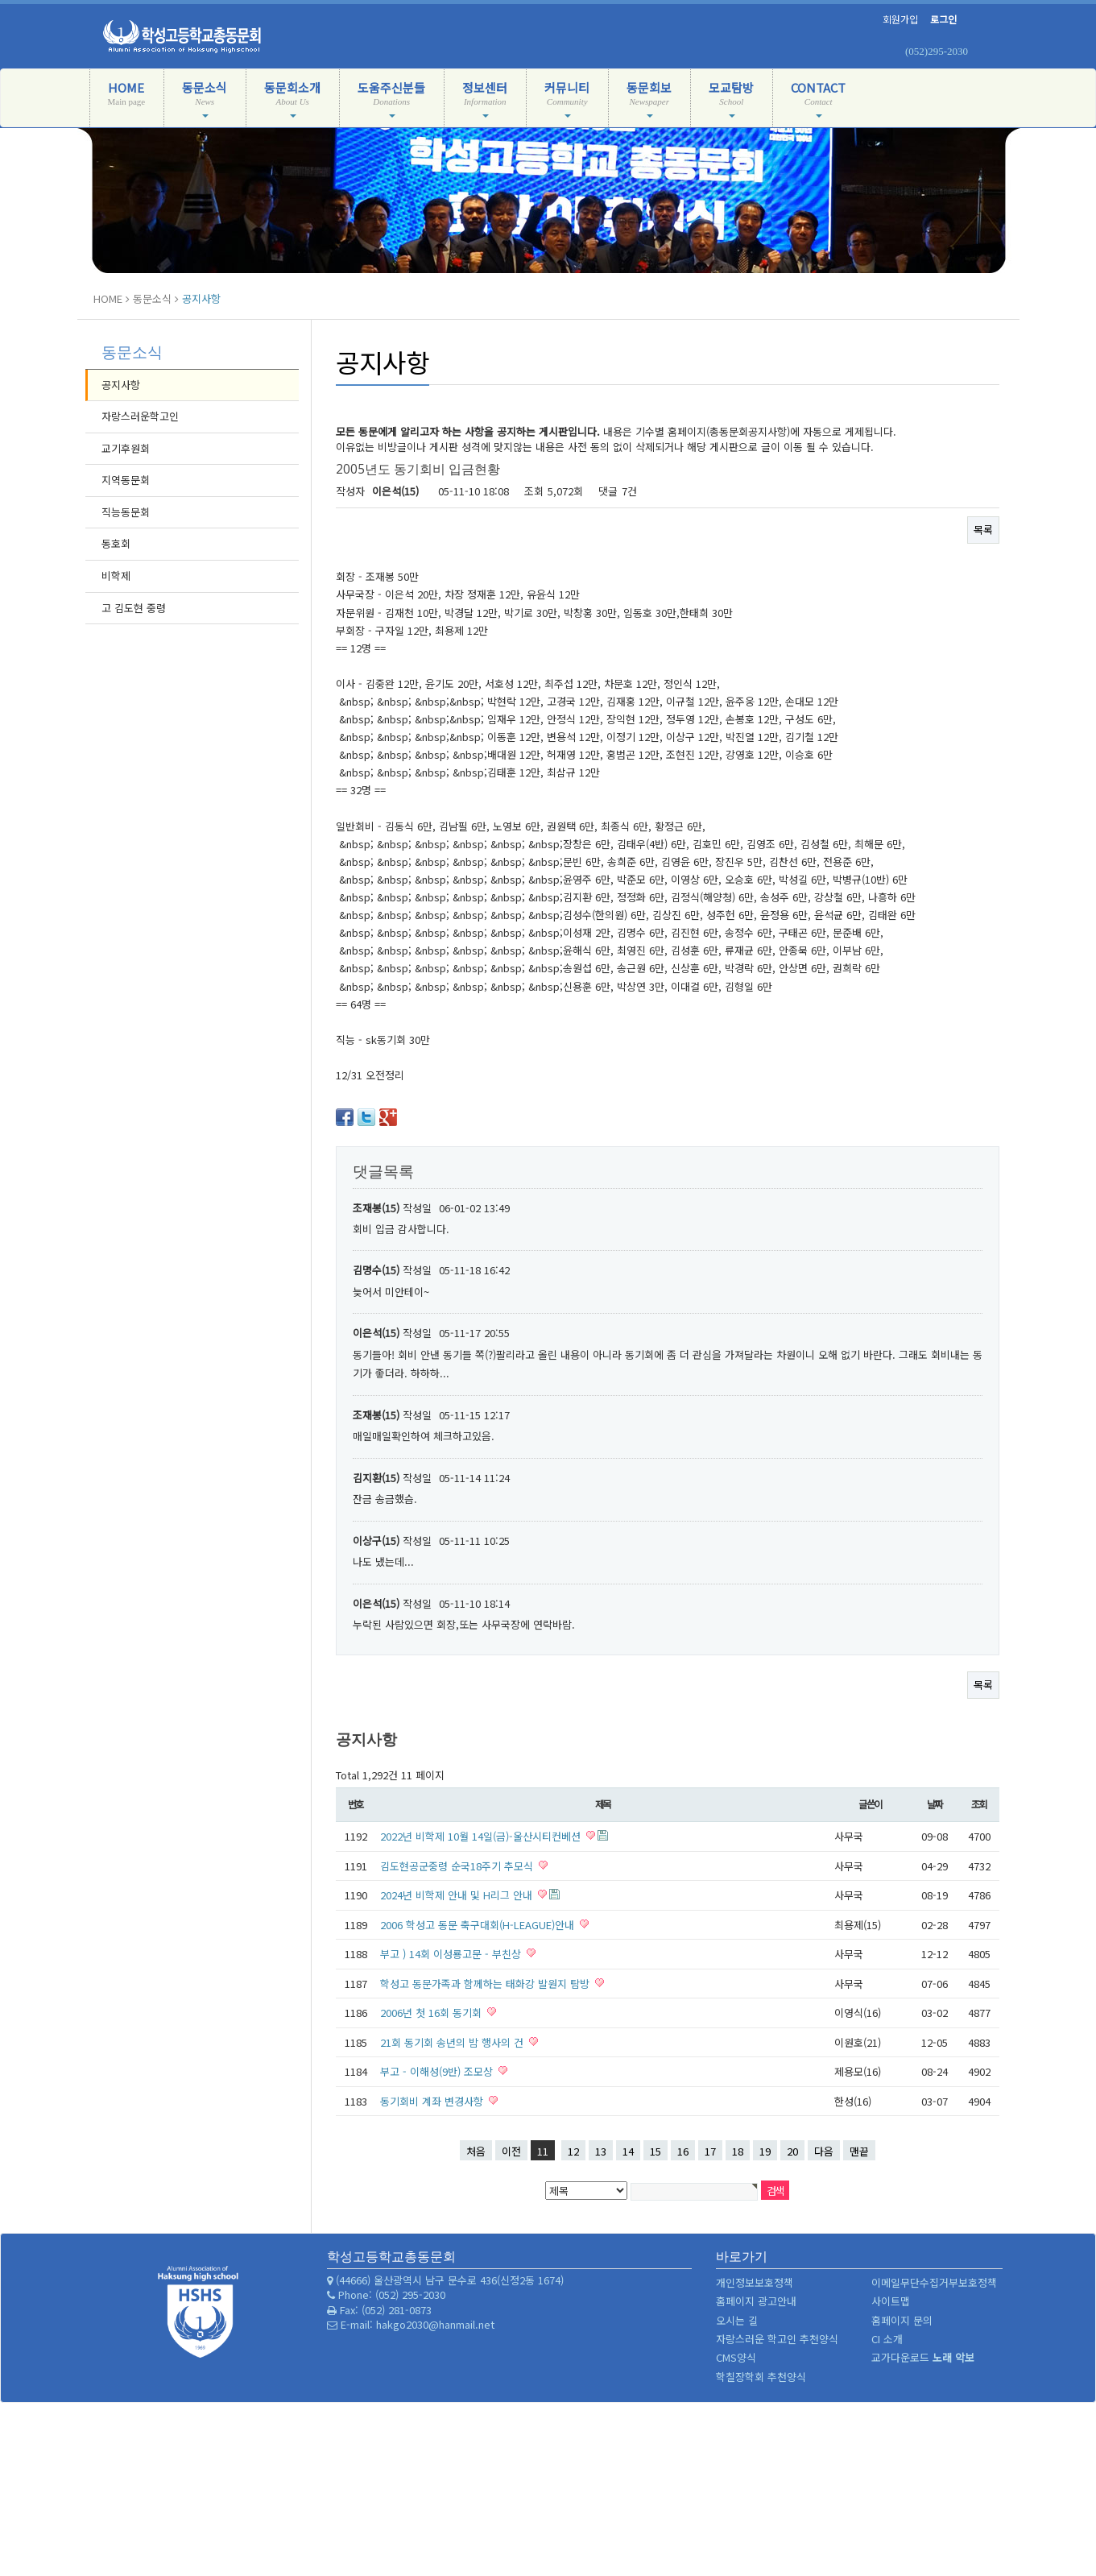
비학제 (115, 575)
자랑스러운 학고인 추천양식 (777, 2338)
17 (710, 2151)
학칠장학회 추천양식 (761, 2376)
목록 (983, 529)
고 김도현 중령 (133, 607)
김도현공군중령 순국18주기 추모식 (458, 1866)
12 (573, 2151)
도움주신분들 (391, 98)
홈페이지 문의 (902, 2320)
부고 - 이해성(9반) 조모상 (438, 2071)
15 (655, 2151)
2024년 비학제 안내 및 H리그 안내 (458, 1895)
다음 (823, 2151)
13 (600, 2151)
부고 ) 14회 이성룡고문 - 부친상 (452, 1953)
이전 (511, 2151)
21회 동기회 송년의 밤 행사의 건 (453, 2042)
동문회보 (649, 98)
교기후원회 (125, 448)
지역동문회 (125, 479)
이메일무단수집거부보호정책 (934, 2282)
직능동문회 (125, 512)
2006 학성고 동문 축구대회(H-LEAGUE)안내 (478, 1924)
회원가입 (900, 19)
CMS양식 (736, 2357)
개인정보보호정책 (754, 2282)
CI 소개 (887, 2338)
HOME (127, 100)
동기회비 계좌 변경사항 (433, 2101)
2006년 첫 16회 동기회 (432, 2012)
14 (628, 2151)
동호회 (115, 543)
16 (683, 2151)
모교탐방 (731, 98)
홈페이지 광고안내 (756, 2301)
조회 (979, 1804)
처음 (476, 2151)
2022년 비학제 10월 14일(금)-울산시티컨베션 (482, 1836)
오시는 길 (737, 2320)
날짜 (935, 1804)
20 (792, 2151)
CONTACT (818, 98)
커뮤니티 (566, 98)
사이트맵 (890, 2301)
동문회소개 (292, 98)
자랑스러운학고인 (140, 416)
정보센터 (484, 98)
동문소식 (204, 98)
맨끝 (859, 2151)
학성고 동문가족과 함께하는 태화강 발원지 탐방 (486, 1983)
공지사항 (120, 384)
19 (765, 2151)
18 (737, 2151)
